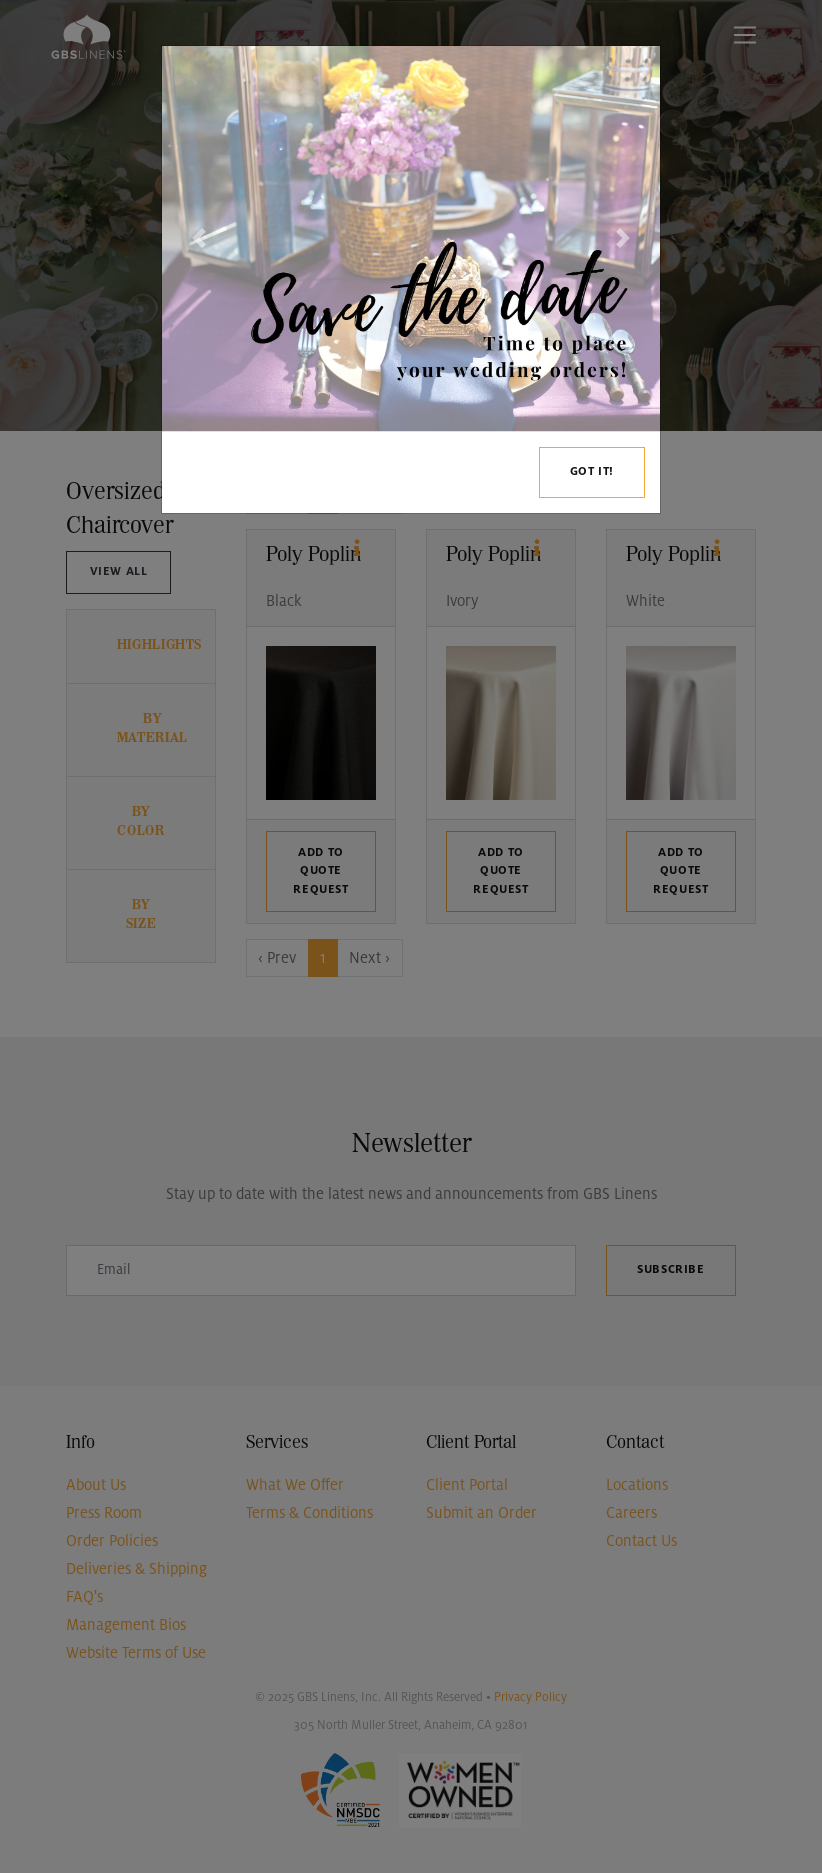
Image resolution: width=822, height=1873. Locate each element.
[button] (199, 238)
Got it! (592, 471)
